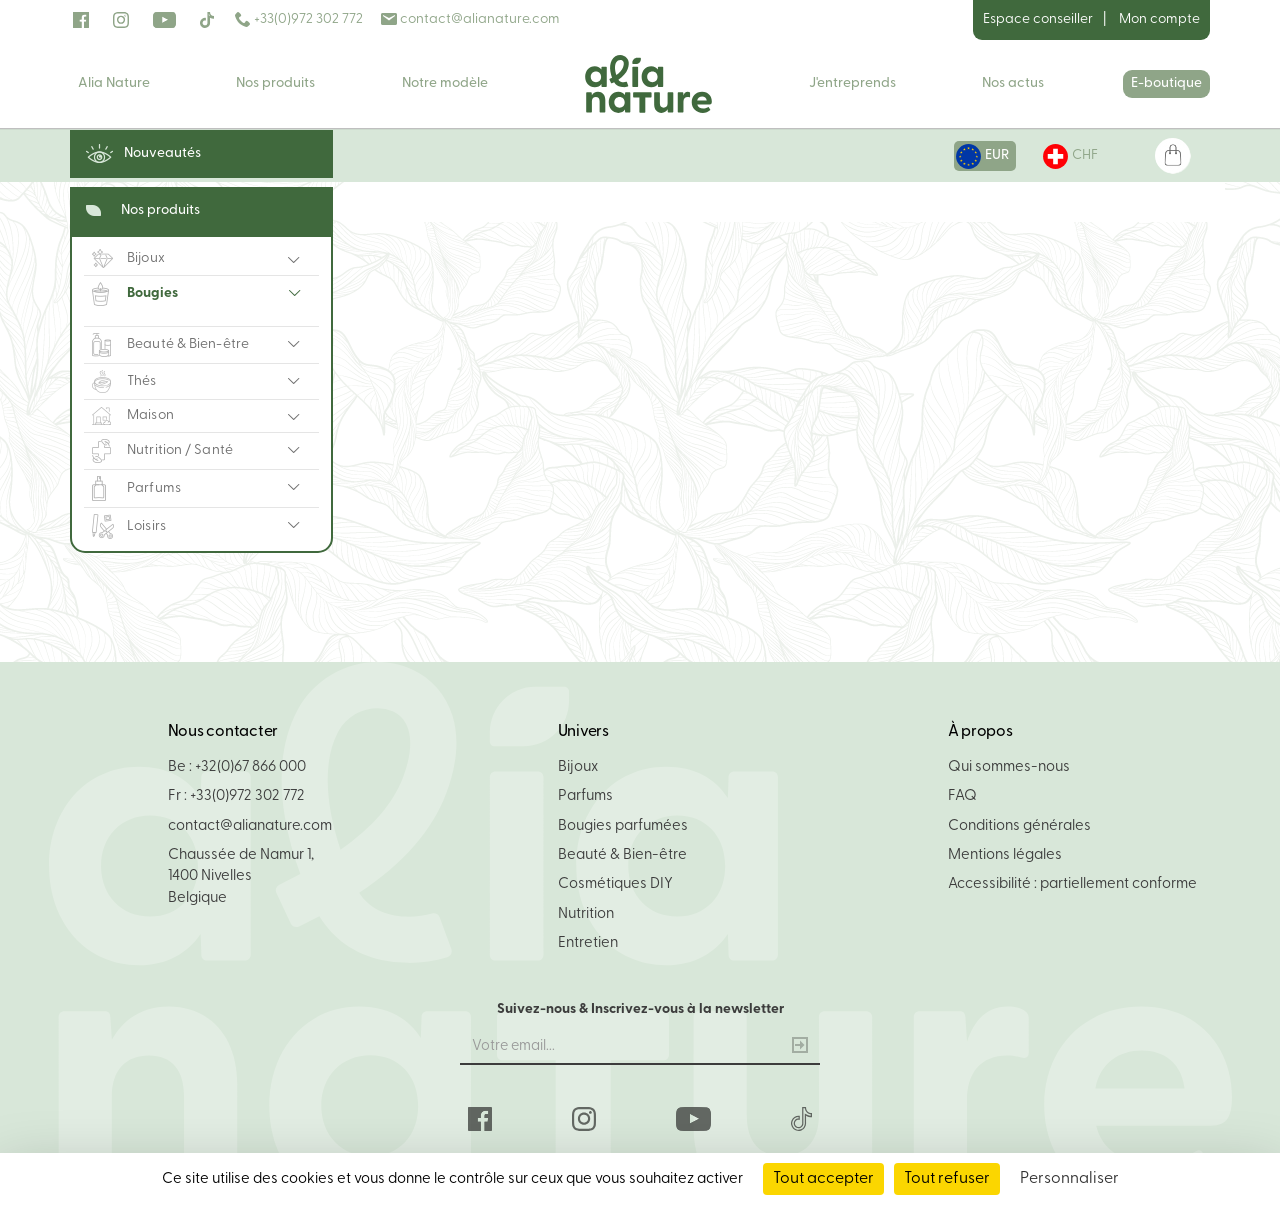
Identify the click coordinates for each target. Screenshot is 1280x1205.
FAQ (962, 796)
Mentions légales (1005, 855)
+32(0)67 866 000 (250, 767)
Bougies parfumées (623, 826)
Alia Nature (114, 83)
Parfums (585, 796)
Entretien (588, 943)
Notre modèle (445, 83)
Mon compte (1159, 19)
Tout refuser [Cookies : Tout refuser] (947, 1179)
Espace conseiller (1038, 19)
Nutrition (586, 914)
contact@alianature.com (470, 19)
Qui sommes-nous (1009, 767)
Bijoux (578, 767)
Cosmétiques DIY (615, 884)
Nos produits (275, 83)
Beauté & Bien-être (622, 855)
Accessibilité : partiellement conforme (1072, 884)
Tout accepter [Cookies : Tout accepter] (823, 1179)
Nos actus (1013, 83)
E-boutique (1166, 83)
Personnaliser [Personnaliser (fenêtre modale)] (1069, 1179)
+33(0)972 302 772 (299, 19)
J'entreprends (852, 83)
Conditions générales (1019, 826)
